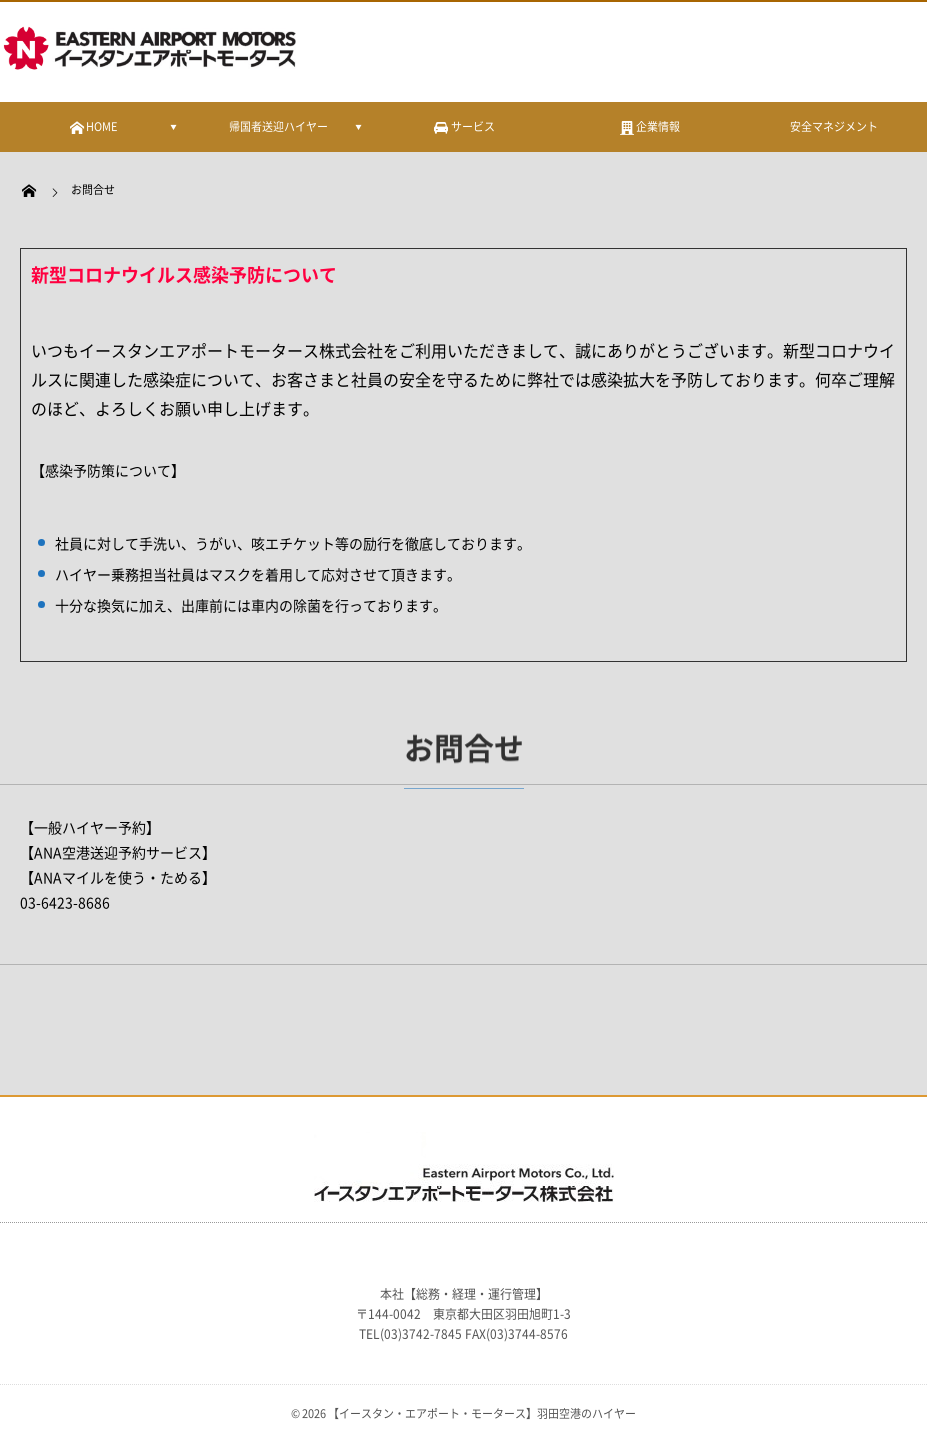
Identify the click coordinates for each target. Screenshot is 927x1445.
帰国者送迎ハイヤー (278, 126)
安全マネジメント (834, 126)
